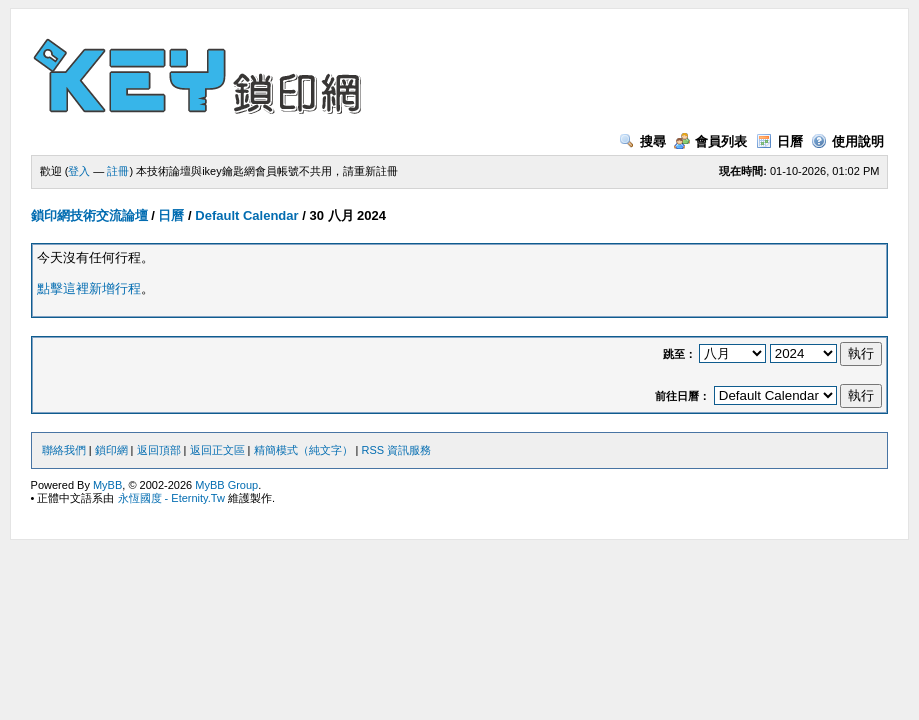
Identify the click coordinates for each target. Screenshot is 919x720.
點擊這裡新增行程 (89, 288)
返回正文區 (217, 450)
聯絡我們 (64, 450)
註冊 (118, 171)
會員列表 (710, 141)
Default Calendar (246, 215)
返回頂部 (159, 450)
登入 (79, 171)
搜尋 (642, 141)
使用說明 (847, 141)
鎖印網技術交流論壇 (89, 215)
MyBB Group (226, 485)
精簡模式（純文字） (303, 450)
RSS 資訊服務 (397, 450)
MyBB (107, 485)
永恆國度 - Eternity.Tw (171, 498)
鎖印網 (111, 450)
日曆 (779, 141)
